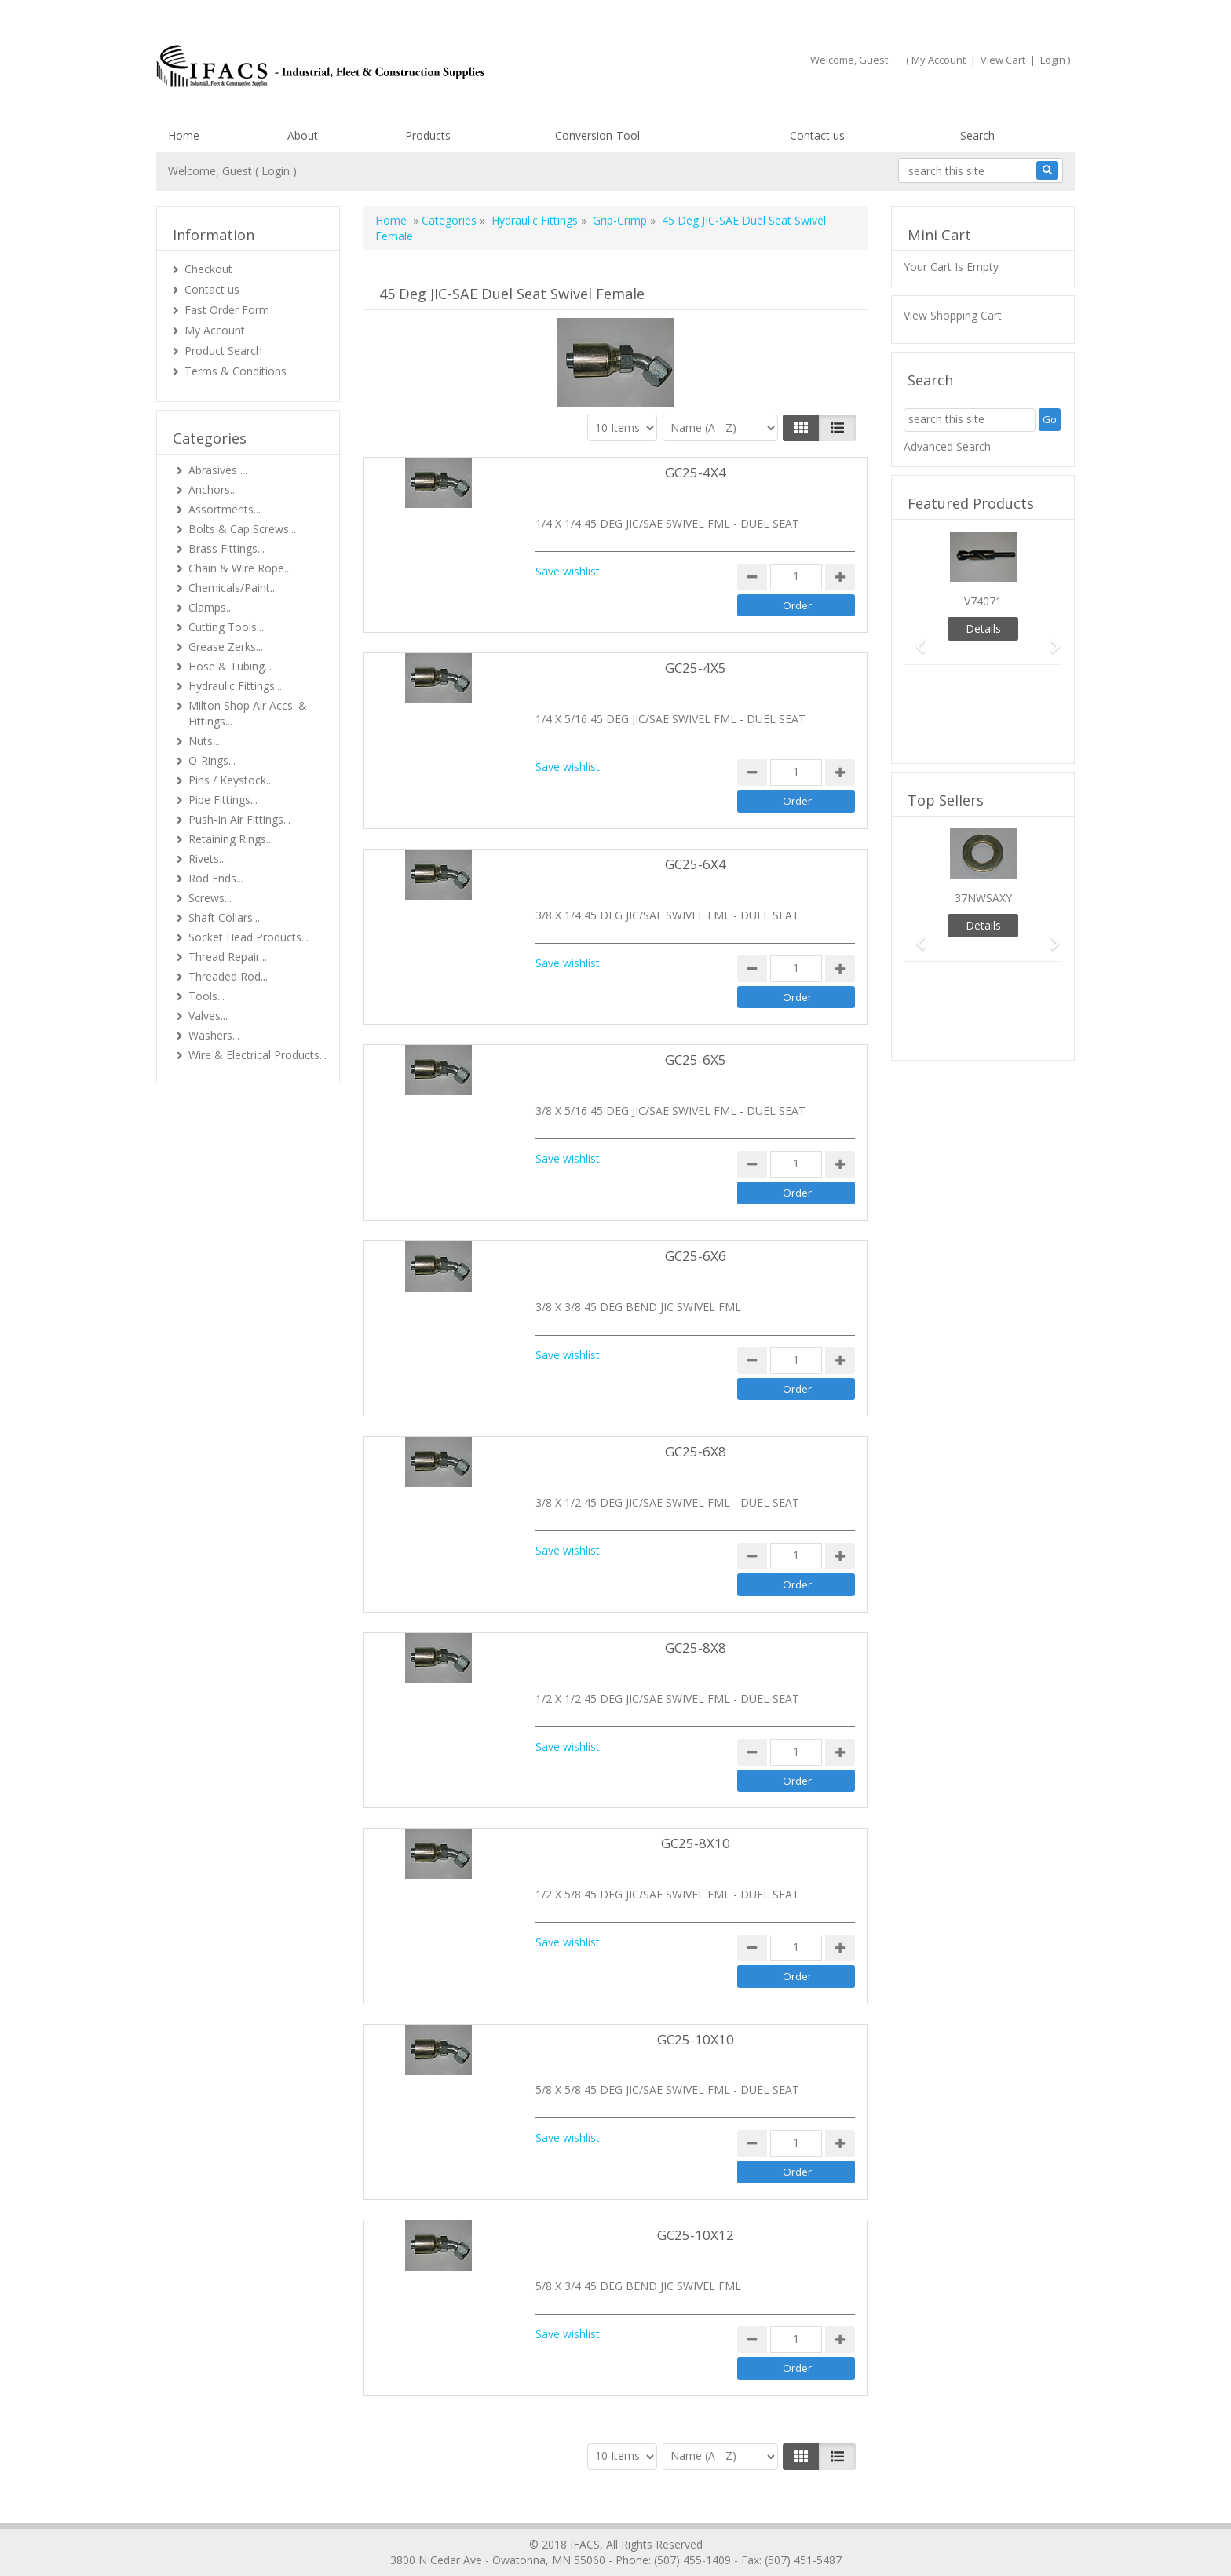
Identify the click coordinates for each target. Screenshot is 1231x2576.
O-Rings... (212, 760)
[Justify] (837, 428)
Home (183, 135)
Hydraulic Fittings (534, 220)
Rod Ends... (215, 878)
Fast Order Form (226, 309)
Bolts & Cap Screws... (242, 528)
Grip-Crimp (620, 220)
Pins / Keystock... (230, 780)
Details (983, 628)
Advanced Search (947, 446)
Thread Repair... (227, 956)
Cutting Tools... (226, 626)
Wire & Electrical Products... (257, 1054)
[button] (915, 639)
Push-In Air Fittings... (239, 819)
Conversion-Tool (597, 135)
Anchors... (212, 489)
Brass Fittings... (226, 548)
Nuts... (204, 740)
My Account (938, 60)
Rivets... (207, 858)
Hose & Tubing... (230, 666)
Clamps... (210, 607)
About (302, 135)
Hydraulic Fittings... (235, 685)
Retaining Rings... (230, 838)
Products (428, 135)
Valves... (208, 1015)
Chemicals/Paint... (232, 587)
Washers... (213, 1035)
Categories (449, 220)
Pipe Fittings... (223, 799)
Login (1052, 60)
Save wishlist (567, 571)
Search (977, 135)
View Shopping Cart (953, 315)
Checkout (208, 268)
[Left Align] (801, 428)
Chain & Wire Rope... (239, 568)
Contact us (817, 135)
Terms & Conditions (235, 371)
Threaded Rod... (228, 976)
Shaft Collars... (224, 917)
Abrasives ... (217, 469)
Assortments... (224, 509)
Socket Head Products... (248, 937)
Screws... (210, 897)
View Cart (1003, 60)
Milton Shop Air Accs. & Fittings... (247, 713)
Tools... (206, 995)
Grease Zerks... (225, 646)
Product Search (223, 350)
